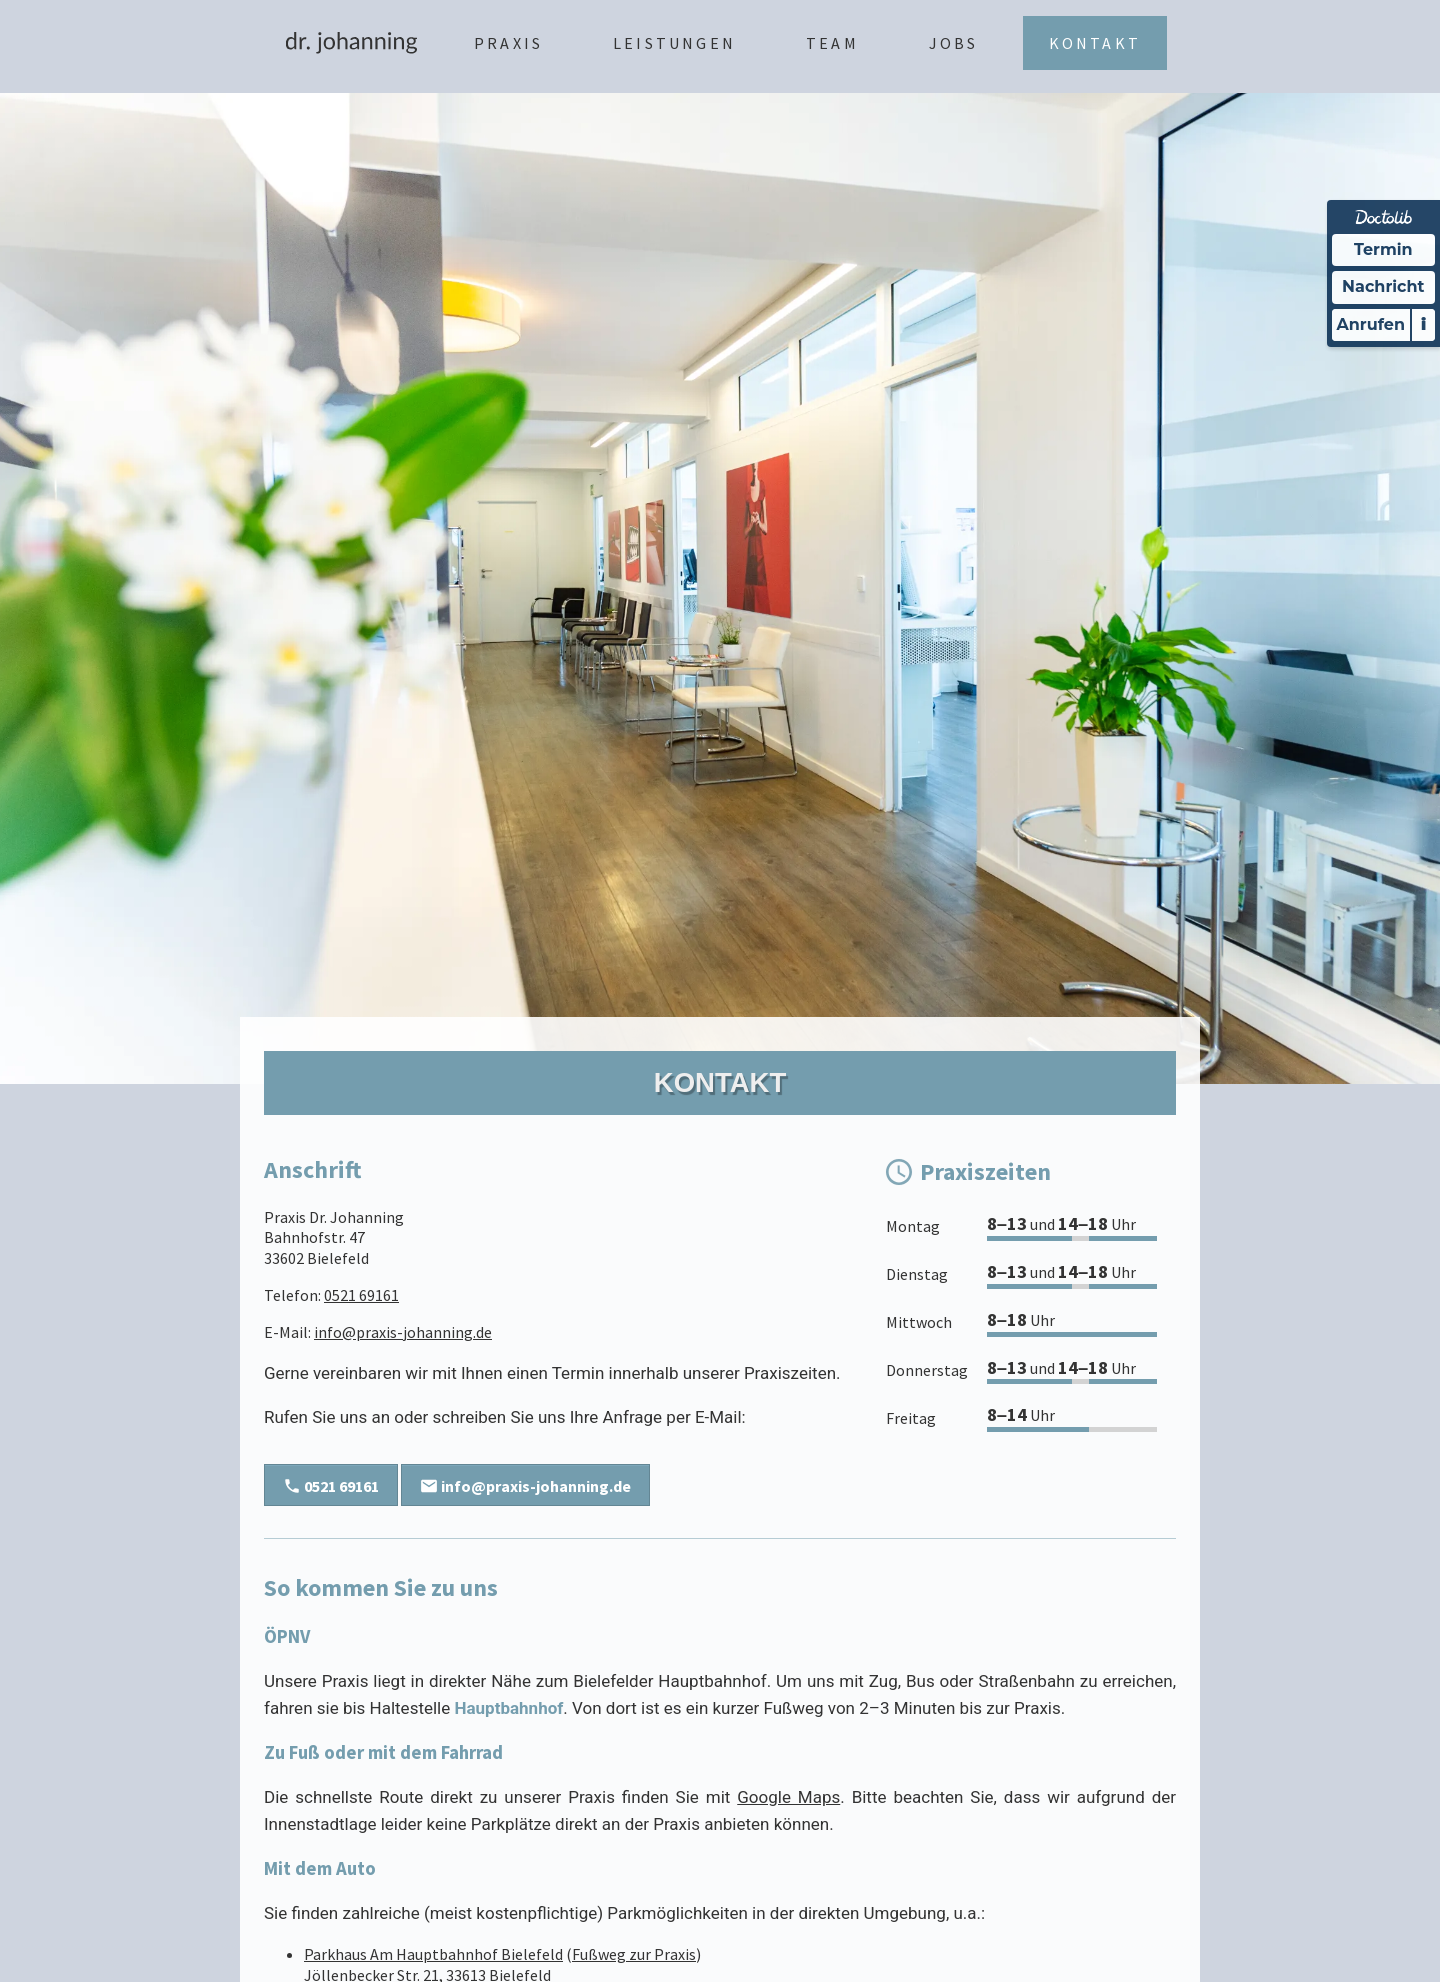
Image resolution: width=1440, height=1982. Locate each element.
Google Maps (788, 1797)
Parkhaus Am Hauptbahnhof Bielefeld (433, 1954)
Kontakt (1095, 43)
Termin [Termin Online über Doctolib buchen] (1383, 249)
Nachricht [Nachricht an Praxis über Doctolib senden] (1383, 286)
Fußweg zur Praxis (634, 1954)
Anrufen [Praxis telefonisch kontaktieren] (1371, 324)
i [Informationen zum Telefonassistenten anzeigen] (1423, 324)
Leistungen (674, 43)
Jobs (954, 43)
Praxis (508, 43)
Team (832, 43)
